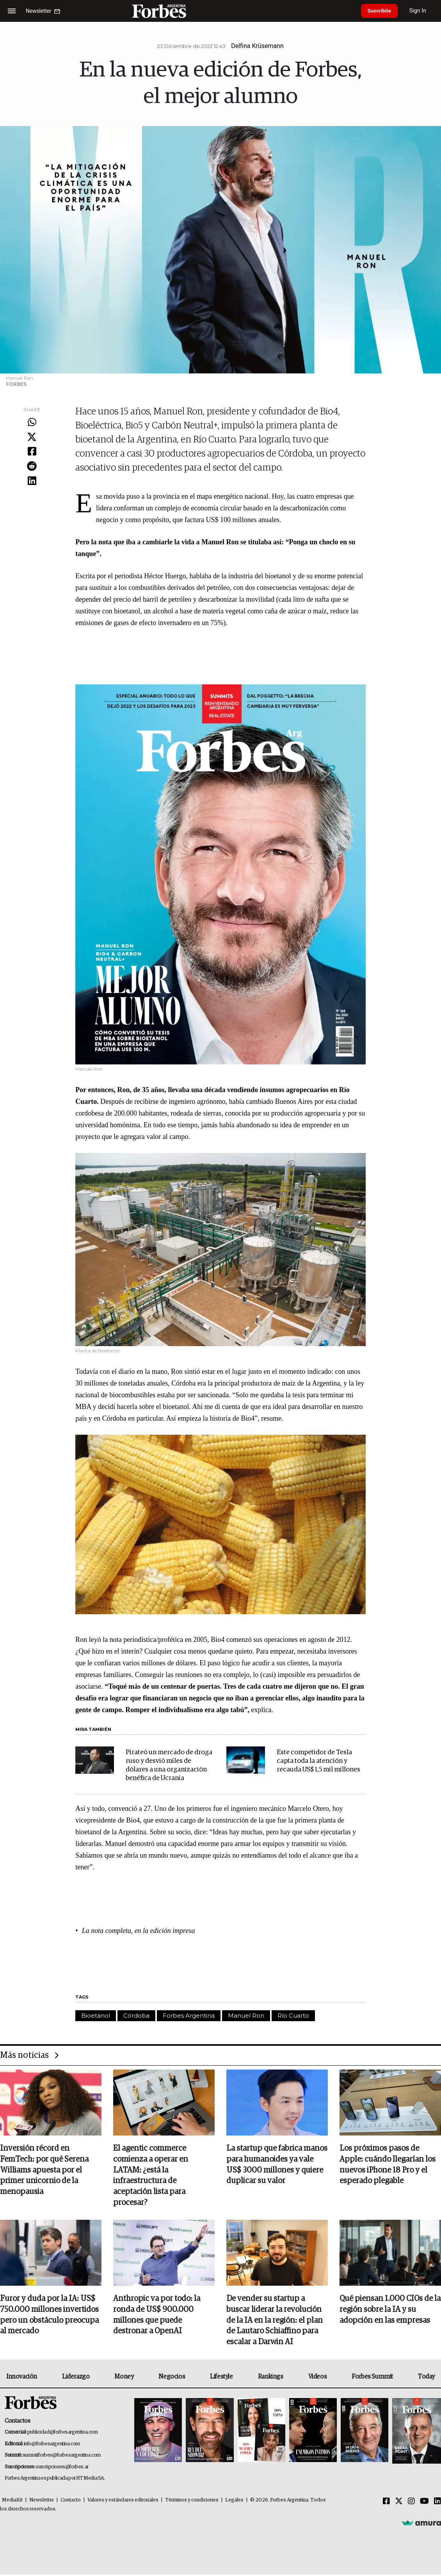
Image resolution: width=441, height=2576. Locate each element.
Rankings (270, 2378)
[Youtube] (424, 2503)
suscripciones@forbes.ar (62, 2468)
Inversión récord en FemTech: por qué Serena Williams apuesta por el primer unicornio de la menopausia (44, 2170)
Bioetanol (95, 2015)
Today (426, 2378)
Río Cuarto (293, 2015)
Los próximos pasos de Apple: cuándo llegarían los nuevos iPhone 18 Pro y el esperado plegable (388, 2165)
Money (123, 2378)
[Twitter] (399, 2503)
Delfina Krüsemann (257, 46)
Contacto (70, 2501)
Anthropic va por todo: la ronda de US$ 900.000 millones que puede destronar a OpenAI (156, 2316)
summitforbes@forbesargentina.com (62, 2456)
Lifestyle (221, 2378)
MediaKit (12, 2501)
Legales (234, 2501)
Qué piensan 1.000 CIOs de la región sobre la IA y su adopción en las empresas (390, 2311)
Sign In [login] (421, 10)
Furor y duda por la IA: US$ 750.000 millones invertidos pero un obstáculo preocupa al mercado (49, 2316)
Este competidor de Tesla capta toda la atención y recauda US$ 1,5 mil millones (318, 1761)
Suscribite (381, 11)
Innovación (21, 2378)
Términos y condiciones (192, 2501)
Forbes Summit (372, 2378)
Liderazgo (75, 2378)
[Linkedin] (437, 2503)
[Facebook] (386, 2503)
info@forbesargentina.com (52, 2445)
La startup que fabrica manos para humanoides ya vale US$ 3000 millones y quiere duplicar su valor (276, 2165)
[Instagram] (411, 2503)
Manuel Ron (246, 2015)
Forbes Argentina (189, 2015)
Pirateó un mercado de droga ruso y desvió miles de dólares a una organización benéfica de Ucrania (169, 1765)
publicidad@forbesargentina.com (62, 2433)
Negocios (171, 2378)
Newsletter (41, 2501)
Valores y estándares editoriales (122, 2501)
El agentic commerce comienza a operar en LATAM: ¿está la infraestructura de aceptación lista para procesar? (150, 2176)
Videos (317, 2378)
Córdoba (136, 2015)
